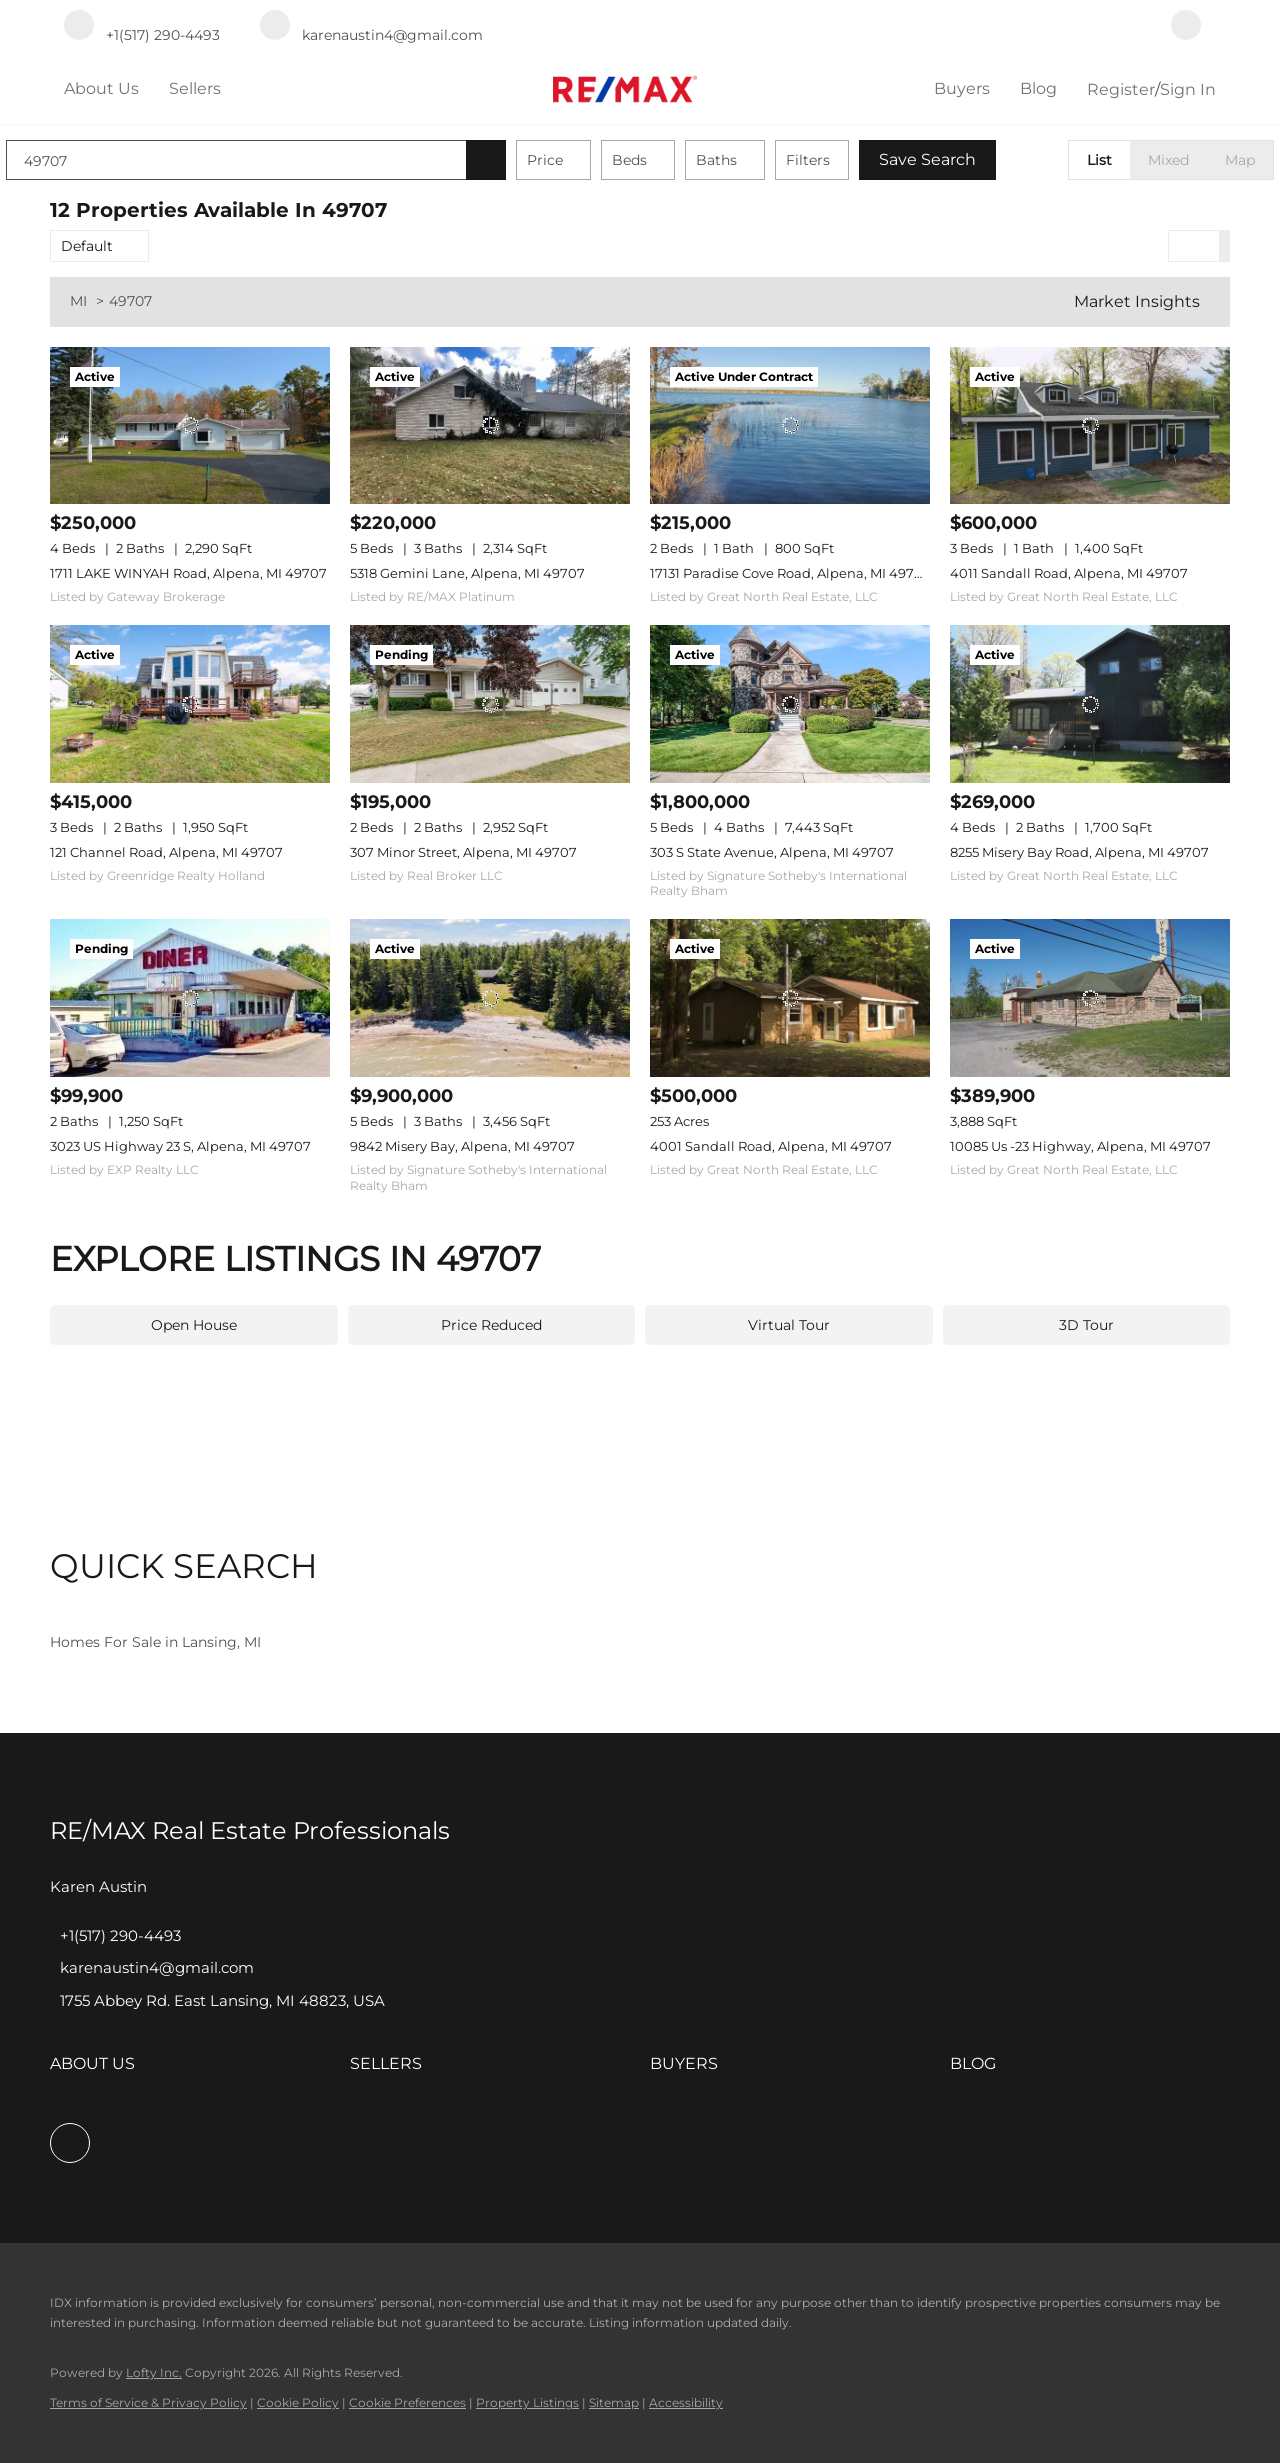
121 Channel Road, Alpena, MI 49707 (166, 852)
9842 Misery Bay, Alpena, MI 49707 (462, 1146)
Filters (852, 160)
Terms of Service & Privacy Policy (148, 2402)
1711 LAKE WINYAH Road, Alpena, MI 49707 (188, 573)
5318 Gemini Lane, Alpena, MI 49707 (467, 573)
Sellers (195, 88)
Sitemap (614, 2402)
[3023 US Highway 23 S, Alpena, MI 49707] (190, 998)
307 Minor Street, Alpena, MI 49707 (463, 852)
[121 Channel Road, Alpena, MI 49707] (190, 704)
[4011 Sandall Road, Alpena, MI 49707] (1090, 426)
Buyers (962, 88)
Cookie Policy (298, 2402)
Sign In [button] (1188, 89)
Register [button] (1121, 89)
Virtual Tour (789, 1325)
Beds (673, 160)
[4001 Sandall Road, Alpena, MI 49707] (790, 998)
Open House (194, 1325)
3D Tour (1086, 1325)
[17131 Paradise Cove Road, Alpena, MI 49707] (790, 426)
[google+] (1186, 27)
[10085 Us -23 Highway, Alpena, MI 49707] (1090, 998)
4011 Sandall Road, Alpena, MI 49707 (1069, 573)
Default (87, 246)
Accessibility (686, 2402)
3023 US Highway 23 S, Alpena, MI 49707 (180, 1146)
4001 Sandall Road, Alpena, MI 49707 (771, 1146)
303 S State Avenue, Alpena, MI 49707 (772, 852)
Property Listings (527, 2402)
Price (589, 160)
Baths (760, 160)
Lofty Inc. (154, 2372)
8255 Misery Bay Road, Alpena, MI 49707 (1079, 852)
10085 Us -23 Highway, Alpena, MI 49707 (1080, 1146)
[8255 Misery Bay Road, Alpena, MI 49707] (1090, 704)
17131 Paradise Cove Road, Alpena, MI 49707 (790, 573)
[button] (530, 160)
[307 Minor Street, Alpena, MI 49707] (490, 704)
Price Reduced (491, 1325)
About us (101, 88)
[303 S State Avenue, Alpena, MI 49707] (790, 704)
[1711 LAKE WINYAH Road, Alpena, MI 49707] (190, 426)
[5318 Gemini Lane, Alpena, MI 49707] (490, 426)
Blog (1038, 88)
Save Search (971, 159)
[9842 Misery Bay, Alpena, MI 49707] (490, 998)
